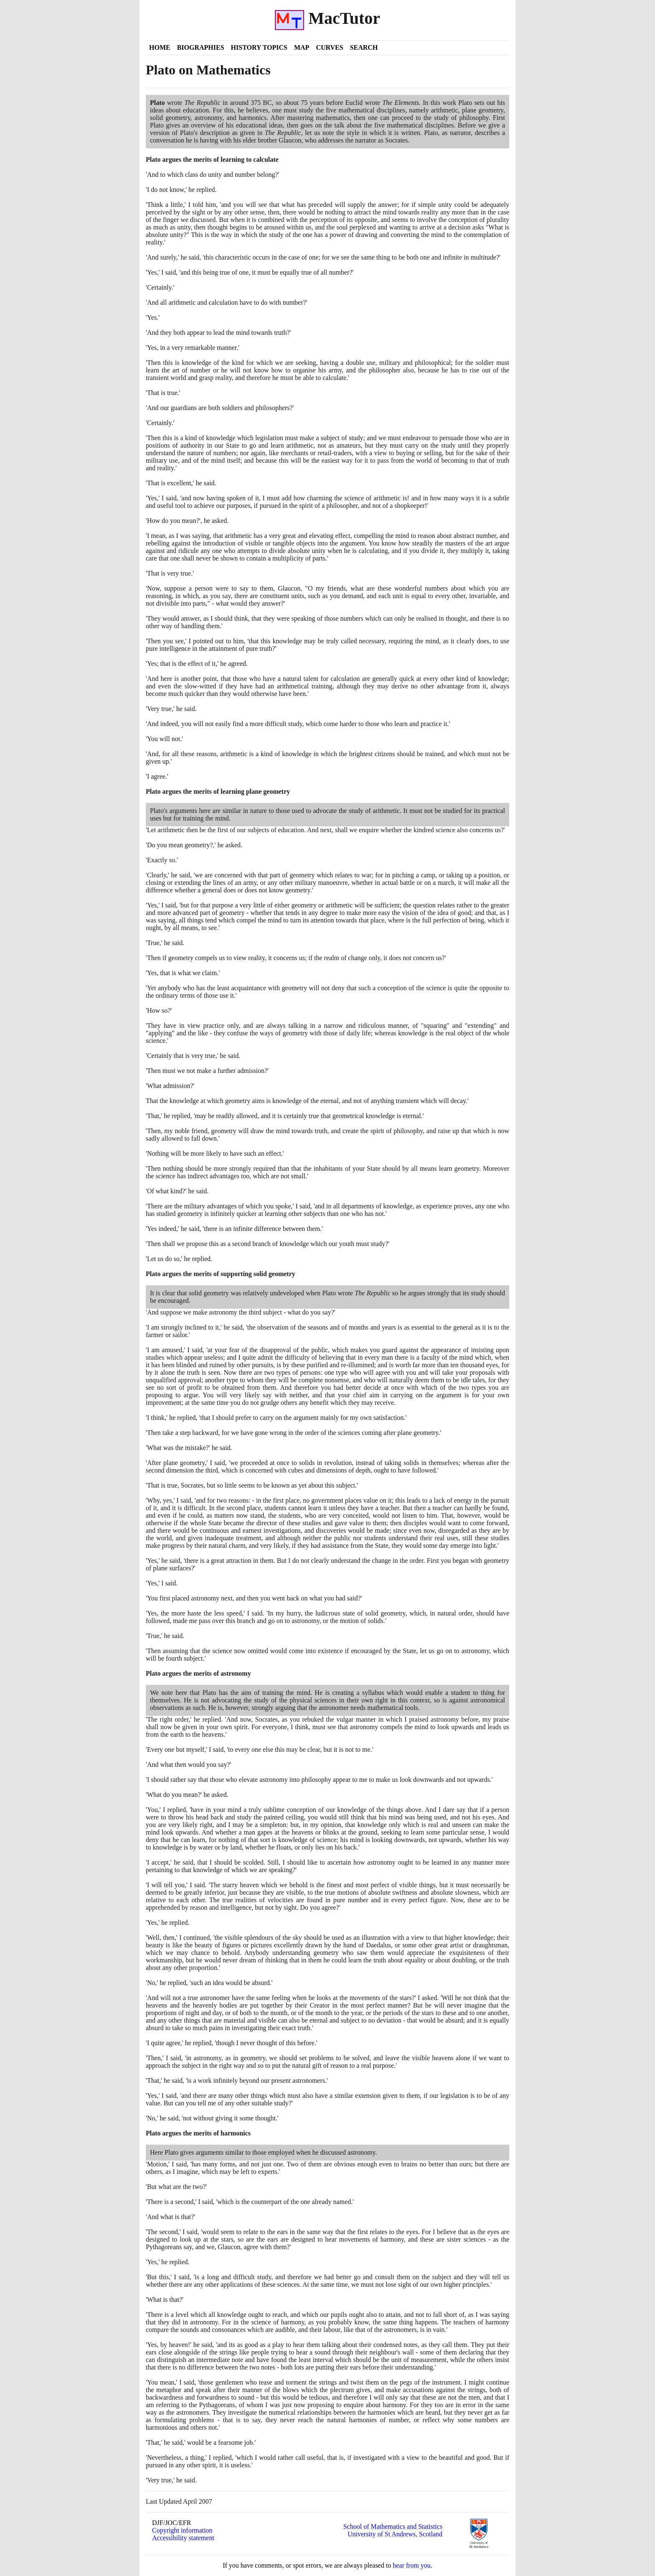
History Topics (259, 47)
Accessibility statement (183, 2537)
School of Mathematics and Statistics (392, 2526)
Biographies (200, 47)
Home (159, 47)
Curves (329, 47)
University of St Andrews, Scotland (395, 2534)
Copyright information (182, 2530)
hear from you (412, 2565)
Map (301, 47)
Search (364, 47)
